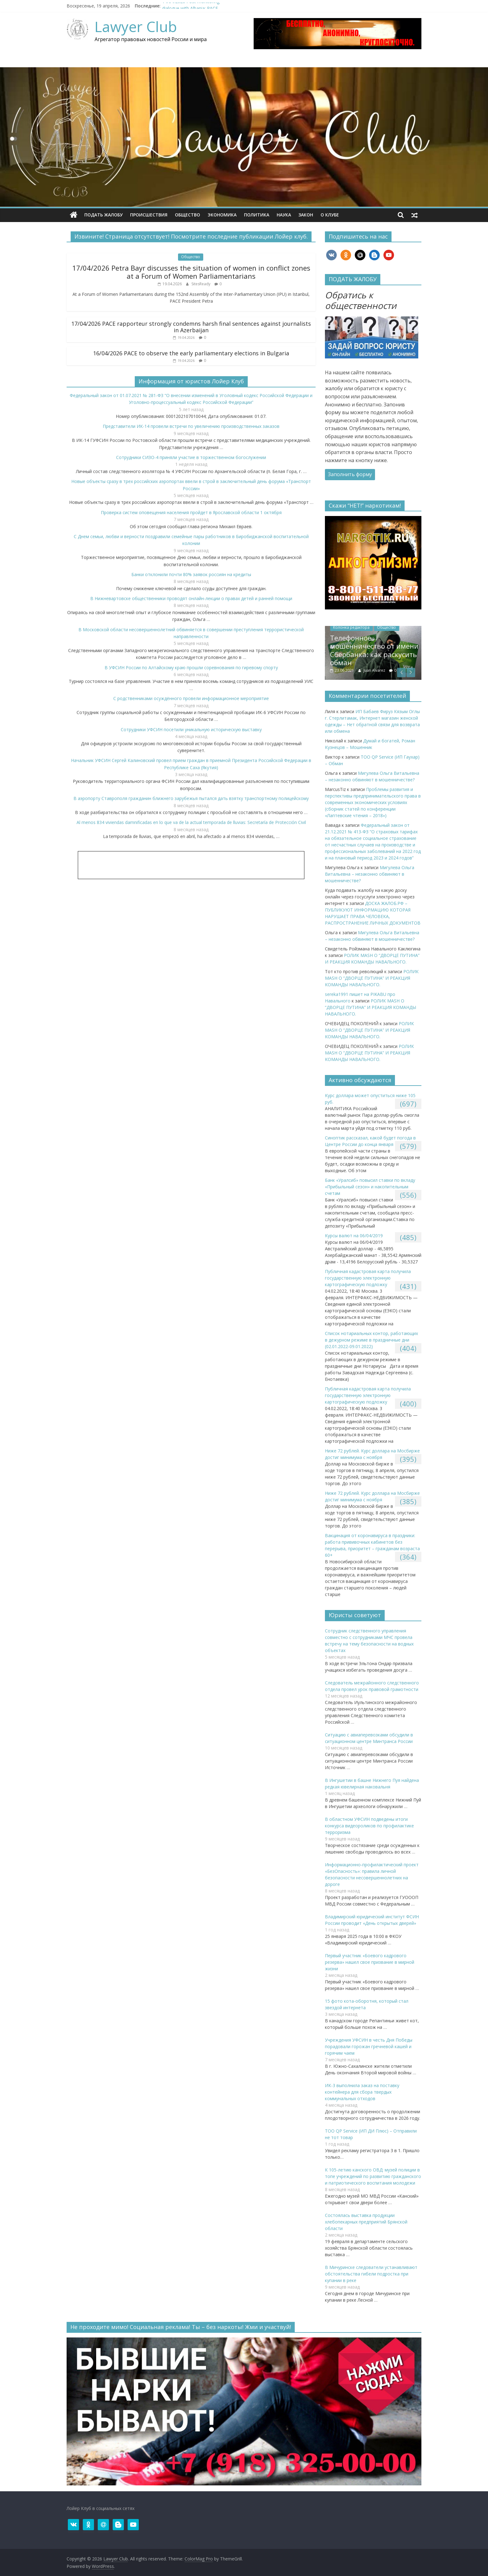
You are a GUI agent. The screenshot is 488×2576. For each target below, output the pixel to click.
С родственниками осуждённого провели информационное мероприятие (191, 698)
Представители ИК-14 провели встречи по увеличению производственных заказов (191, 426)
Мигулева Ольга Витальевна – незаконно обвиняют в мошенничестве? (369, 873)
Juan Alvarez (392, 670)
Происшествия (148, 215)
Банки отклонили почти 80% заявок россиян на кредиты (191, 574)
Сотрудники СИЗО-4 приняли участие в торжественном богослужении (191, 457)
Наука (284, 215)
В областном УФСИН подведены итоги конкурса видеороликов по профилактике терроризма (369, 1825)
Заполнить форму (350, 474)
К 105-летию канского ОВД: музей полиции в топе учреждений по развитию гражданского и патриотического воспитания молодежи (373, 2176)
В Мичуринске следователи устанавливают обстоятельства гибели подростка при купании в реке (371, 2273)
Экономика (222, 215)
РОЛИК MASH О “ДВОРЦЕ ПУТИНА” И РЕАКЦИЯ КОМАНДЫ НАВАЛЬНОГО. (372, 977)
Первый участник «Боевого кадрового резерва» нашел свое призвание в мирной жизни (369, 1962)
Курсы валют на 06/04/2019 (354, 1235)
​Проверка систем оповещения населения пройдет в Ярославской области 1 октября (191, 512)
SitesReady (201, 283)
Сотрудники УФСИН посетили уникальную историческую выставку (191, 729)
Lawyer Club (136, 26)
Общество (187, 215)
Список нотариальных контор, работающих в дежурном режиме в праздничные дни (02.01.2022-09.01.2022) (371, 1339)
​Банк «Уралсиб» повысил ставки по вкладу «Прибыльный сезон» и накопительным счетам (370, 1186)
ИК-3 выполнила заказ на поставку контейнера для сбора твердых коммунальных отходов (362, 2091)
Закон (305, 215)
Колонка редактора (369, 627)
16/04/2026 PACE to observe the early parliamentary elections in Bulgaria (191, 353)
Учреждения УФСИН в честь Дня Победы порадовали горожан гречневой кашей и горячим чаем (368, 2046)
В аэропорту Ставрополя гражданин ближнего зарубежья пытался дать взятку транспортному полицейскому (191, 798)
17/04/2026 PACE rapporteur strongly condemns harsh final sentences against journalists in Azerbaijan (191, 327)
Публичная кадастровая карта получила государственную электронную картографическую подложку (368, 1277)
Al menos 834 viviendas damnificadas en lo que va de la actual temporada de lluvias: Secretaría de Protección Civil (191, 822)
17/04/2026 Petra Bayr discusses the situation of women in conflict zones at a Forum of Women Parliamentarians (191, 272)
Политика (256, 215)
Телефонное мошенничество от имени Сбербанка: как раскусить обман (392, 650)
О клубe (330, 215)
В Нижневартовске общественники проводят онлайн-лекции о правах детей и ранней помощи (191, 598)
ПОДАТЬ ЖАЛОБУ (103, 215)
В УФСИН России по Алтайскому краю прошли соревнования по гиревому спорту (191, 667)
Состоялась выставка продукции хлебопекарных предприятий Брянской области (366, 2221)
